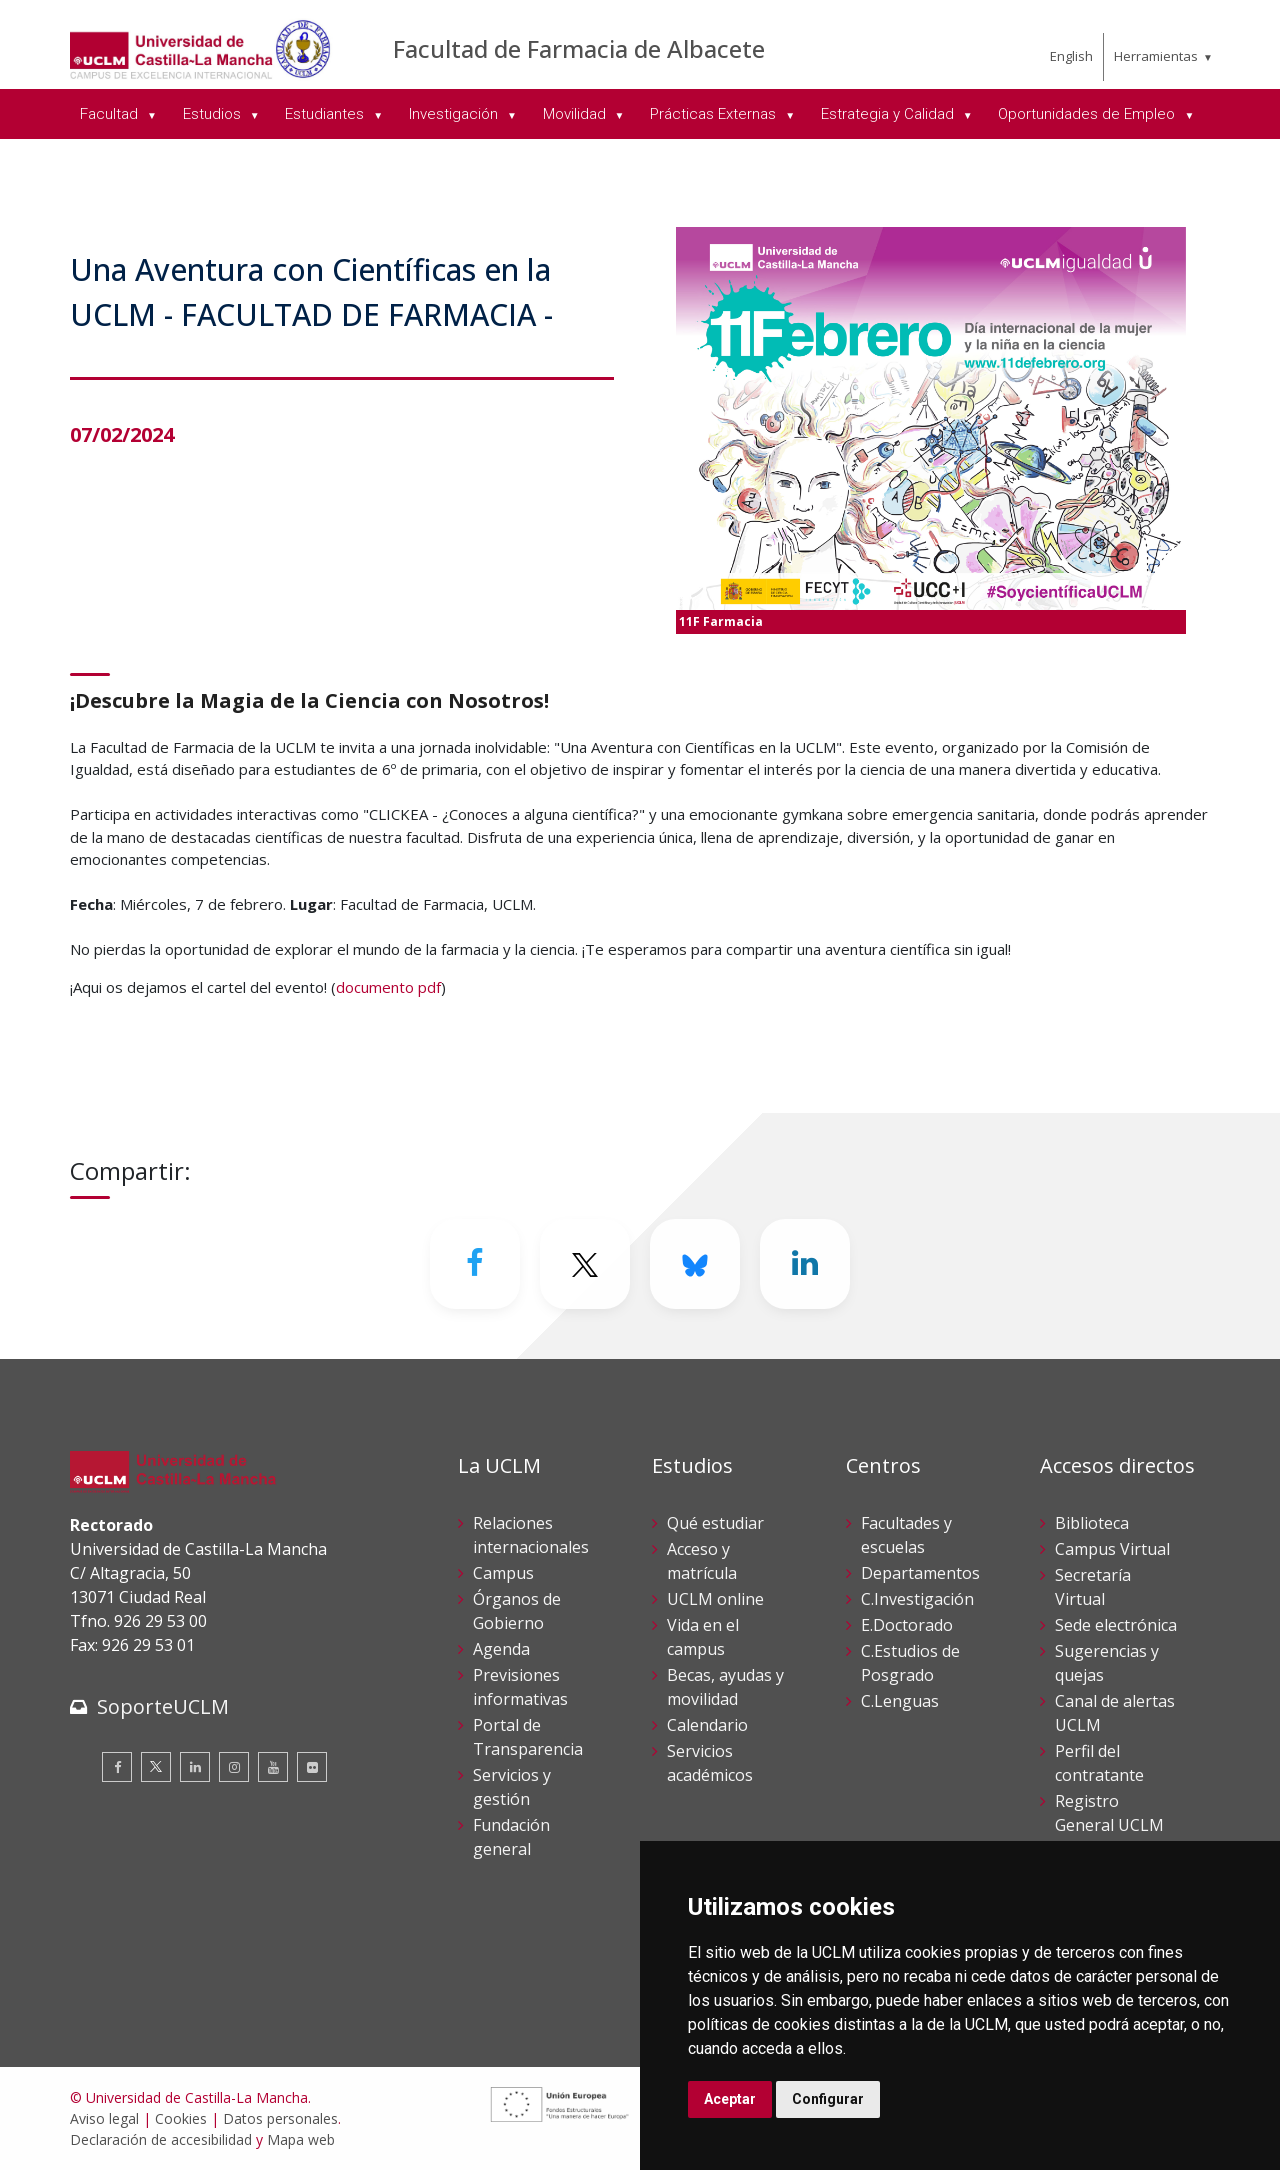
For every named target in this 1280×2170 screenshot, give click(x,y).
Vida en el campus (703, 1637)
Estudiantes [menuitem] (326, 114)
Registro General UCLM (1109, 1813)
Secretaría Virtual (1093, 1587)
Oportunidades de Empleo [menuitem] (1088, 114)
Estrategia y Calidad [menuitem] (889, 114)
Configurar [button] (828, 2099)
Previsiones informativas (520, 1687)
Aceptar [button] (730, 2099)
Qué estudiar (715, 1523)
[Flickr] (312, 1767)
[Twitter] (585, 1264)
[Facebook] (475, 1264)
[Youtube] (273, 1767)
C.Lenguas (900, 1701)
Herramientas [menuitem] (1156, 56)
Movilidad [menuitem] (576, 114)
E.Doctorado (907, 1625)
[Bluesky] (695, 1264)
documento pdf (388, 987)
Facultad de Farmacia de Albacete (579, 48)
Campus (503, 1573)
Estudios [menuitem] (214, 114)
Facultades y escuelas (906, 1535)
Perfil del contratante (1099, 1763)
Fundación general (511, 1837)
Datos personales (280, 2118)
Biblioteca (1092, 1523)
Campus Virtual (1112, 1549)
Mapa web (301, 2139)
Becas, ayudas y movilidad (725, 1687)
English (1071, 56)
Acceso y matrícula (702, 1561)
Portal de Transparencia (528, 1737)
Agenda (501, 1649)
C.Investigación (917, 1599)
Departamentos (920, 1573)
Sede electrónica (1116, 1625)
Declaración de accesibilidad (161, 2139)
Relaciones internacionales (531, 1535)
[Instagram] (234, 1767)
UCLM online (715, 1599)
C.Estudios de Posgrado (910, 1663)
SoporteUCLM (163, 1706)
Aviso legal (104, 2118)
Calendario (707, 1725)
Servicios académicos (710, 1763)
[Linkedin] (805, 1264)
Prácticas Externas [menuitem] (715, 114)
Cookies (181, 2118)
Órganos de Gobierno (517, 1611)
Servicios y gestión (512, 1787)
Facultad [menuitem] (111, 114)
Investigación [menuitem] (455, 114)
